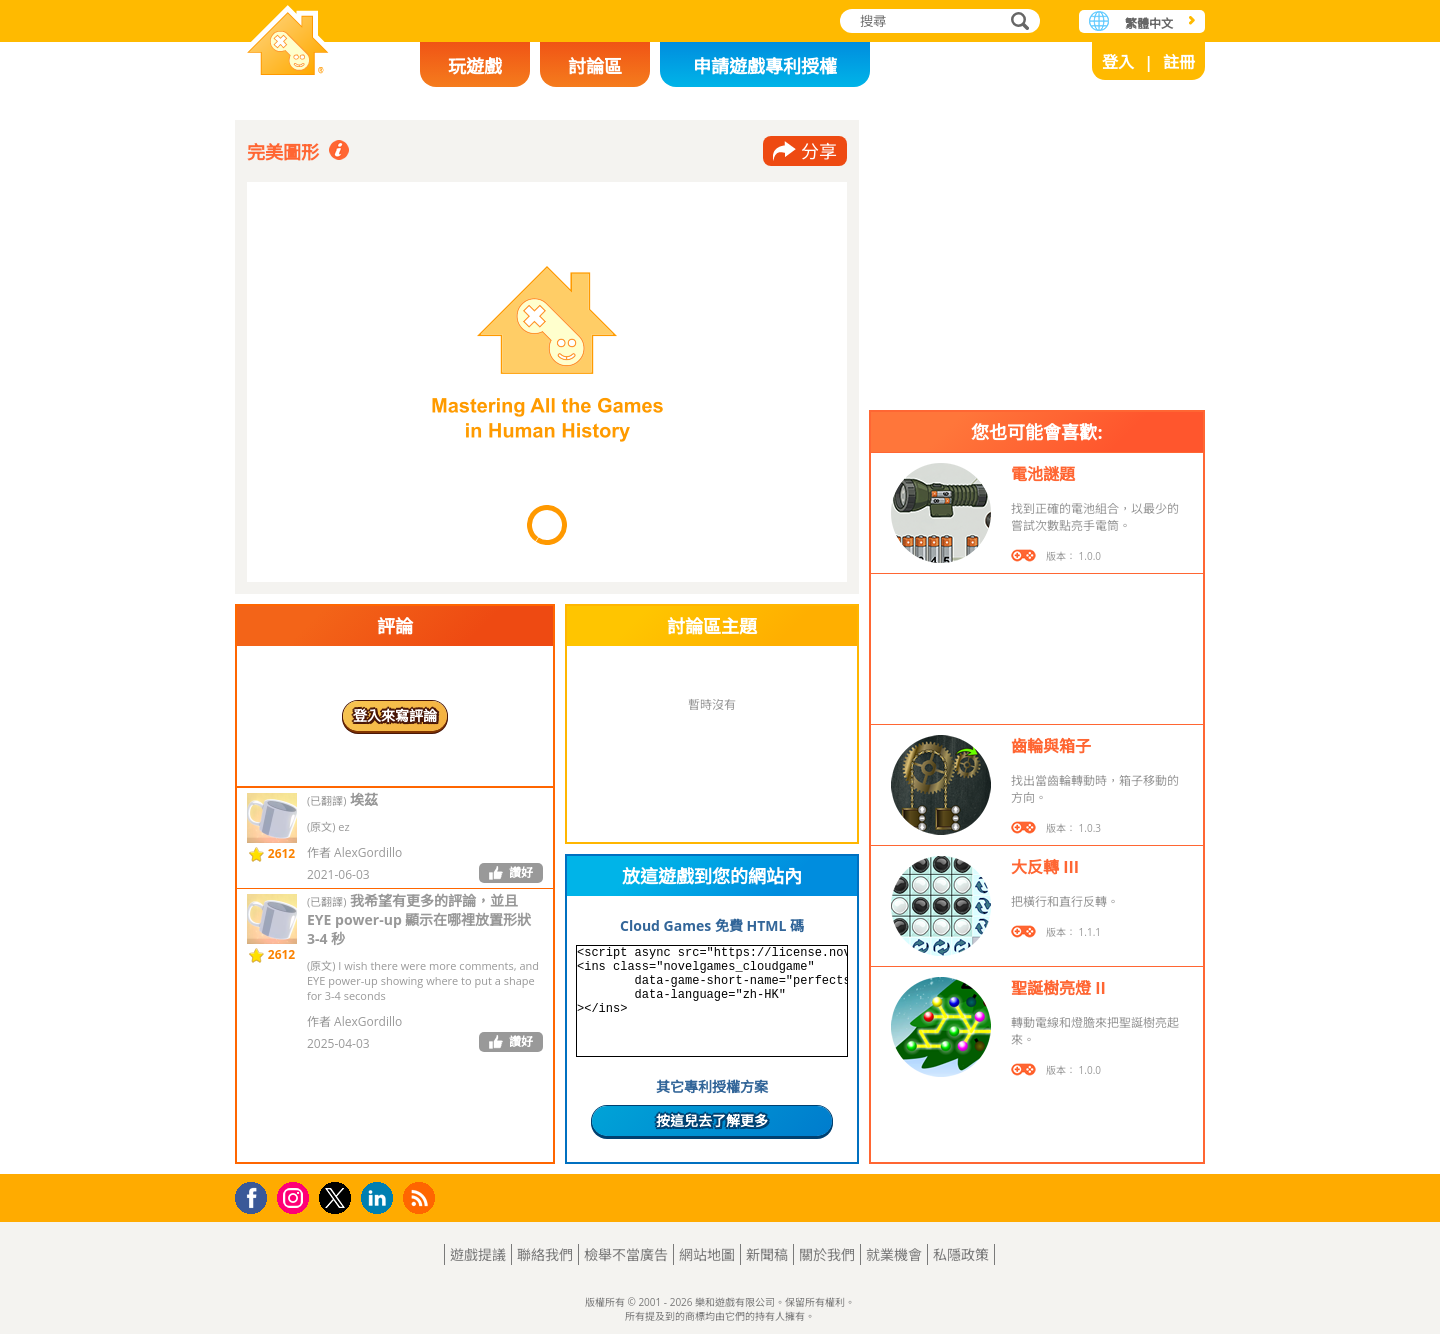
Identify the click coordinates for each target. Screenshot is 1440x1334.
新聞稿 (767, 1254)
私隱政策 (961, 1254)
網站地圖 (707, 1254)
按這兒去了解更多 (712, 1120)
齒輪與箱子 (1051, 746)
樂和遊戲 (288, 42)
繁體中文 (1149, 23)
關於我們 (827, 1254)
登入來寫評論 (395, 715)
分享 (819, 151)
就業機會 (894, 1254)
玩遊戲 (475, 66)
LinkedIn (380, 1198)
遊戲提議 (478, 1254)
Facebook (256, 1195)
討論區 (595, 66)
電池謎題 (1043, 474)
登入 (1118, 62)
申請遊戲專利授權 (765, 66)
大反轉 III (1045, 867)
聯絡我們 (545, 1254)
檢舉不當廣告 (626, 1254)
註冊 (1179, 62)
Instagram (296, 1196)
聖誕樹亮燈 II (1058, 988)
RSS (421, 1197)
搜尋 (1017, 22)
